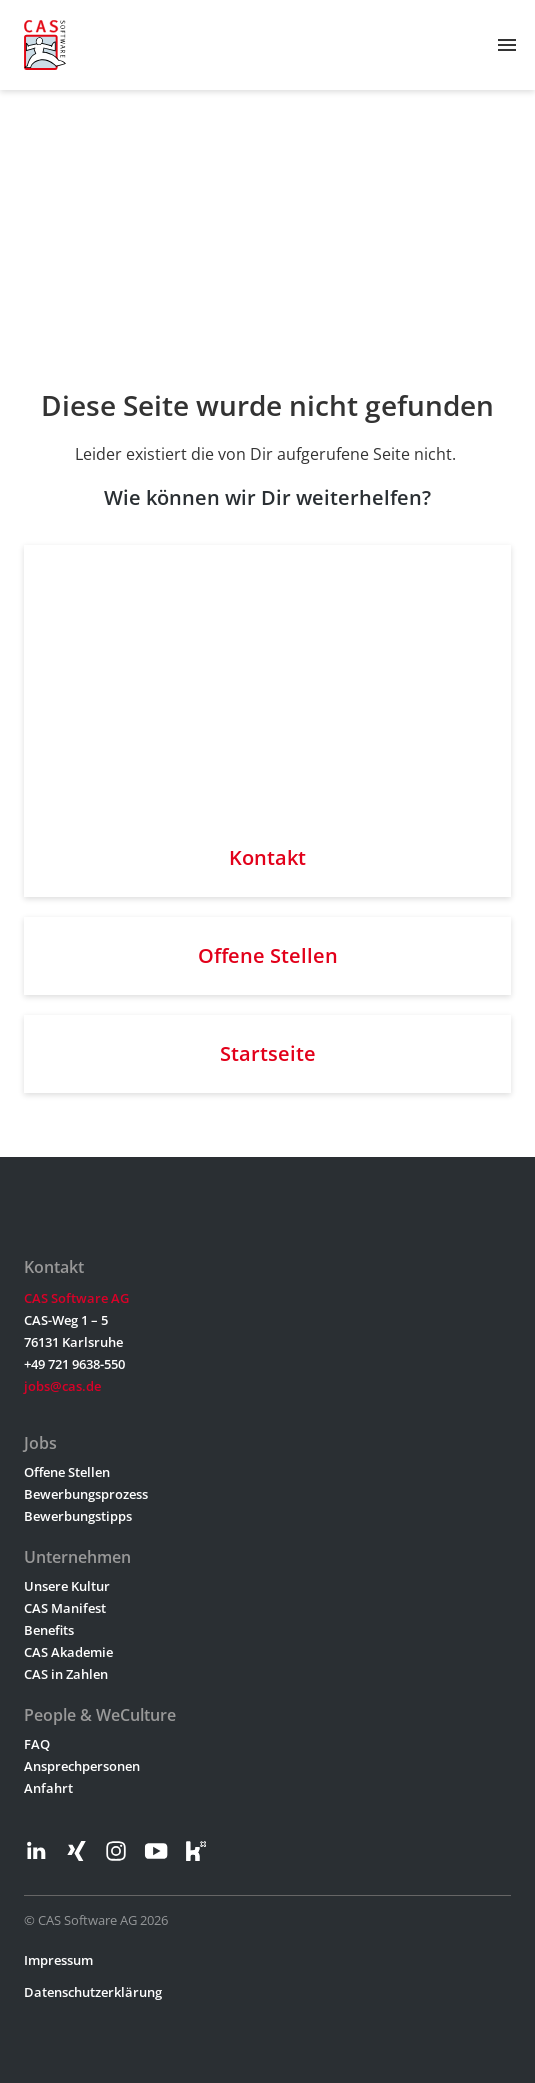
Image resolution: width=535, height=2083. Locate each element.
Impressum (58, 1960)
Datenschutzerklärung (93, 1992)
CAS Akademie (68, 1652)
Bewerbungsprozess (86, 1494)
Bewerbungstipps (78, 1516)
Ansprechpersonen (82, 1766)
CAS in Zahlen (66, 1674)
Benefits (49, 1630)
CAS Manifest (65, 1608)
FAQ (37, 1744)
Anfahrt (48, 1788)
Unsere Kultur (67, 1586)
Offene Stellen (67, 1472)
